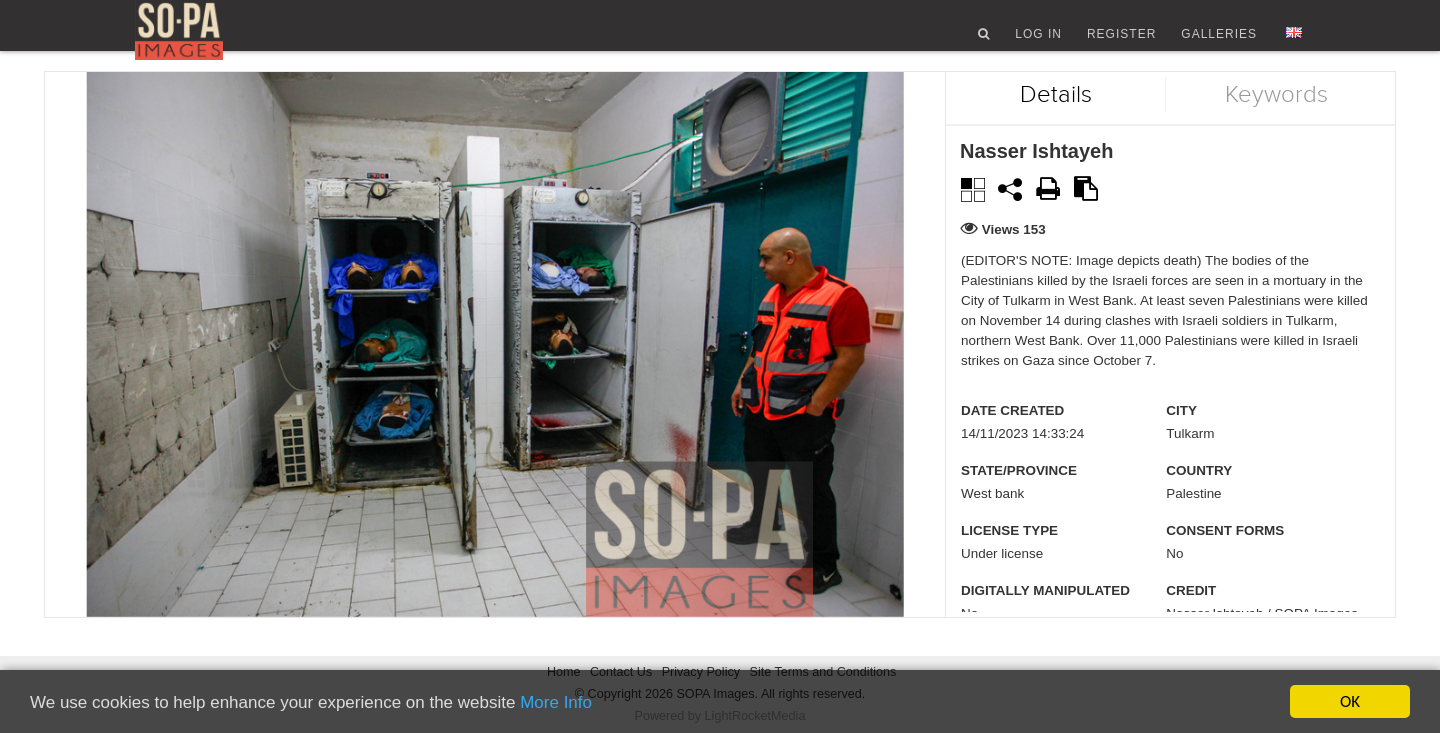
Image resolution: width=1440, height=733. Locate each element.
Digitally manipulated (1045, 619)
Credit (1191, 619)
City (1181, 439)
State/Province (1019, 499)
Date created (1012, 439)
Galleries (1219, 43)
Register (1121, 43)
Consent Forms (1225, 559)
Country (1199, 499)
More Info (556, 702)
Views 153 (1014, 258)
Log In (1038, 43)
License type (1009, 559)
